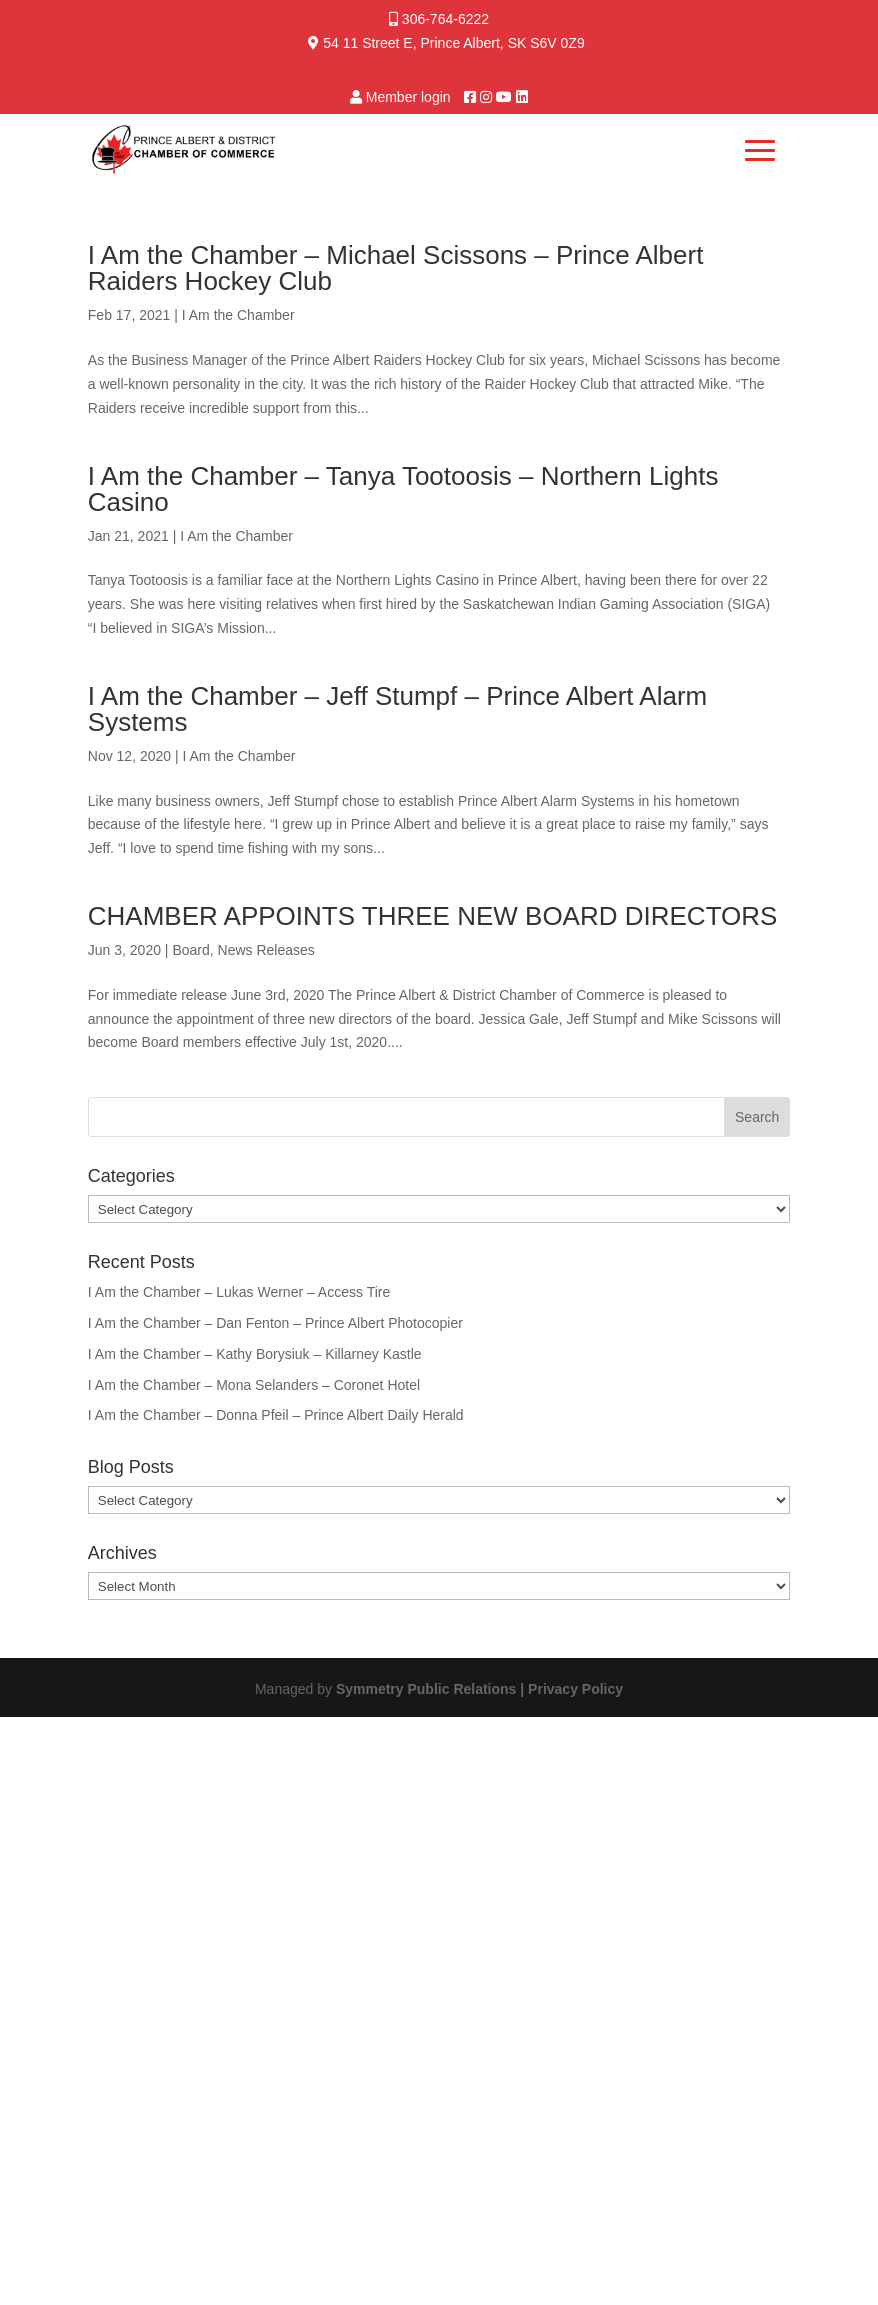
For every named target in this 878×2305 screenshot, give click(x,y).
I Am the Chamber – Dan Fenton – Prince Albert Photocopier (275, 1323)
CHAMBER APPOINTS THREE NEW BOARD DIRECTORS (433, 916)
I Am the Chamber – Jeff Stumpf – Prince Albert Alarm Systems (397, 709)
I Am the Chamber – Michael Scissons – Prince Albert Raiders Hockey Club (396, 268)
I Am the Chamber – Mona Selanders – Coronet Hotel (254, 1385)
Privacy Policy (575, 1689)
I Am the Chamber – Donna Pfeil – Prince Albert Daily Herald (276, 1415)
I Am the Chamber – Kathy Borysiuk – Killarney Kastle (255, 1354)
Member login (408, 97)
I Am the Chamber (238, 315)
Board (190, 950)
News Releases (266, 950)
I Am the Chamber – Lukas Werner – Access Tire (239, 1292)
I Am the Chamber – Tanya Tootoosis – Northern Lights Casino (403, 489)
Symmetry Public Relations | (432, 1689)
